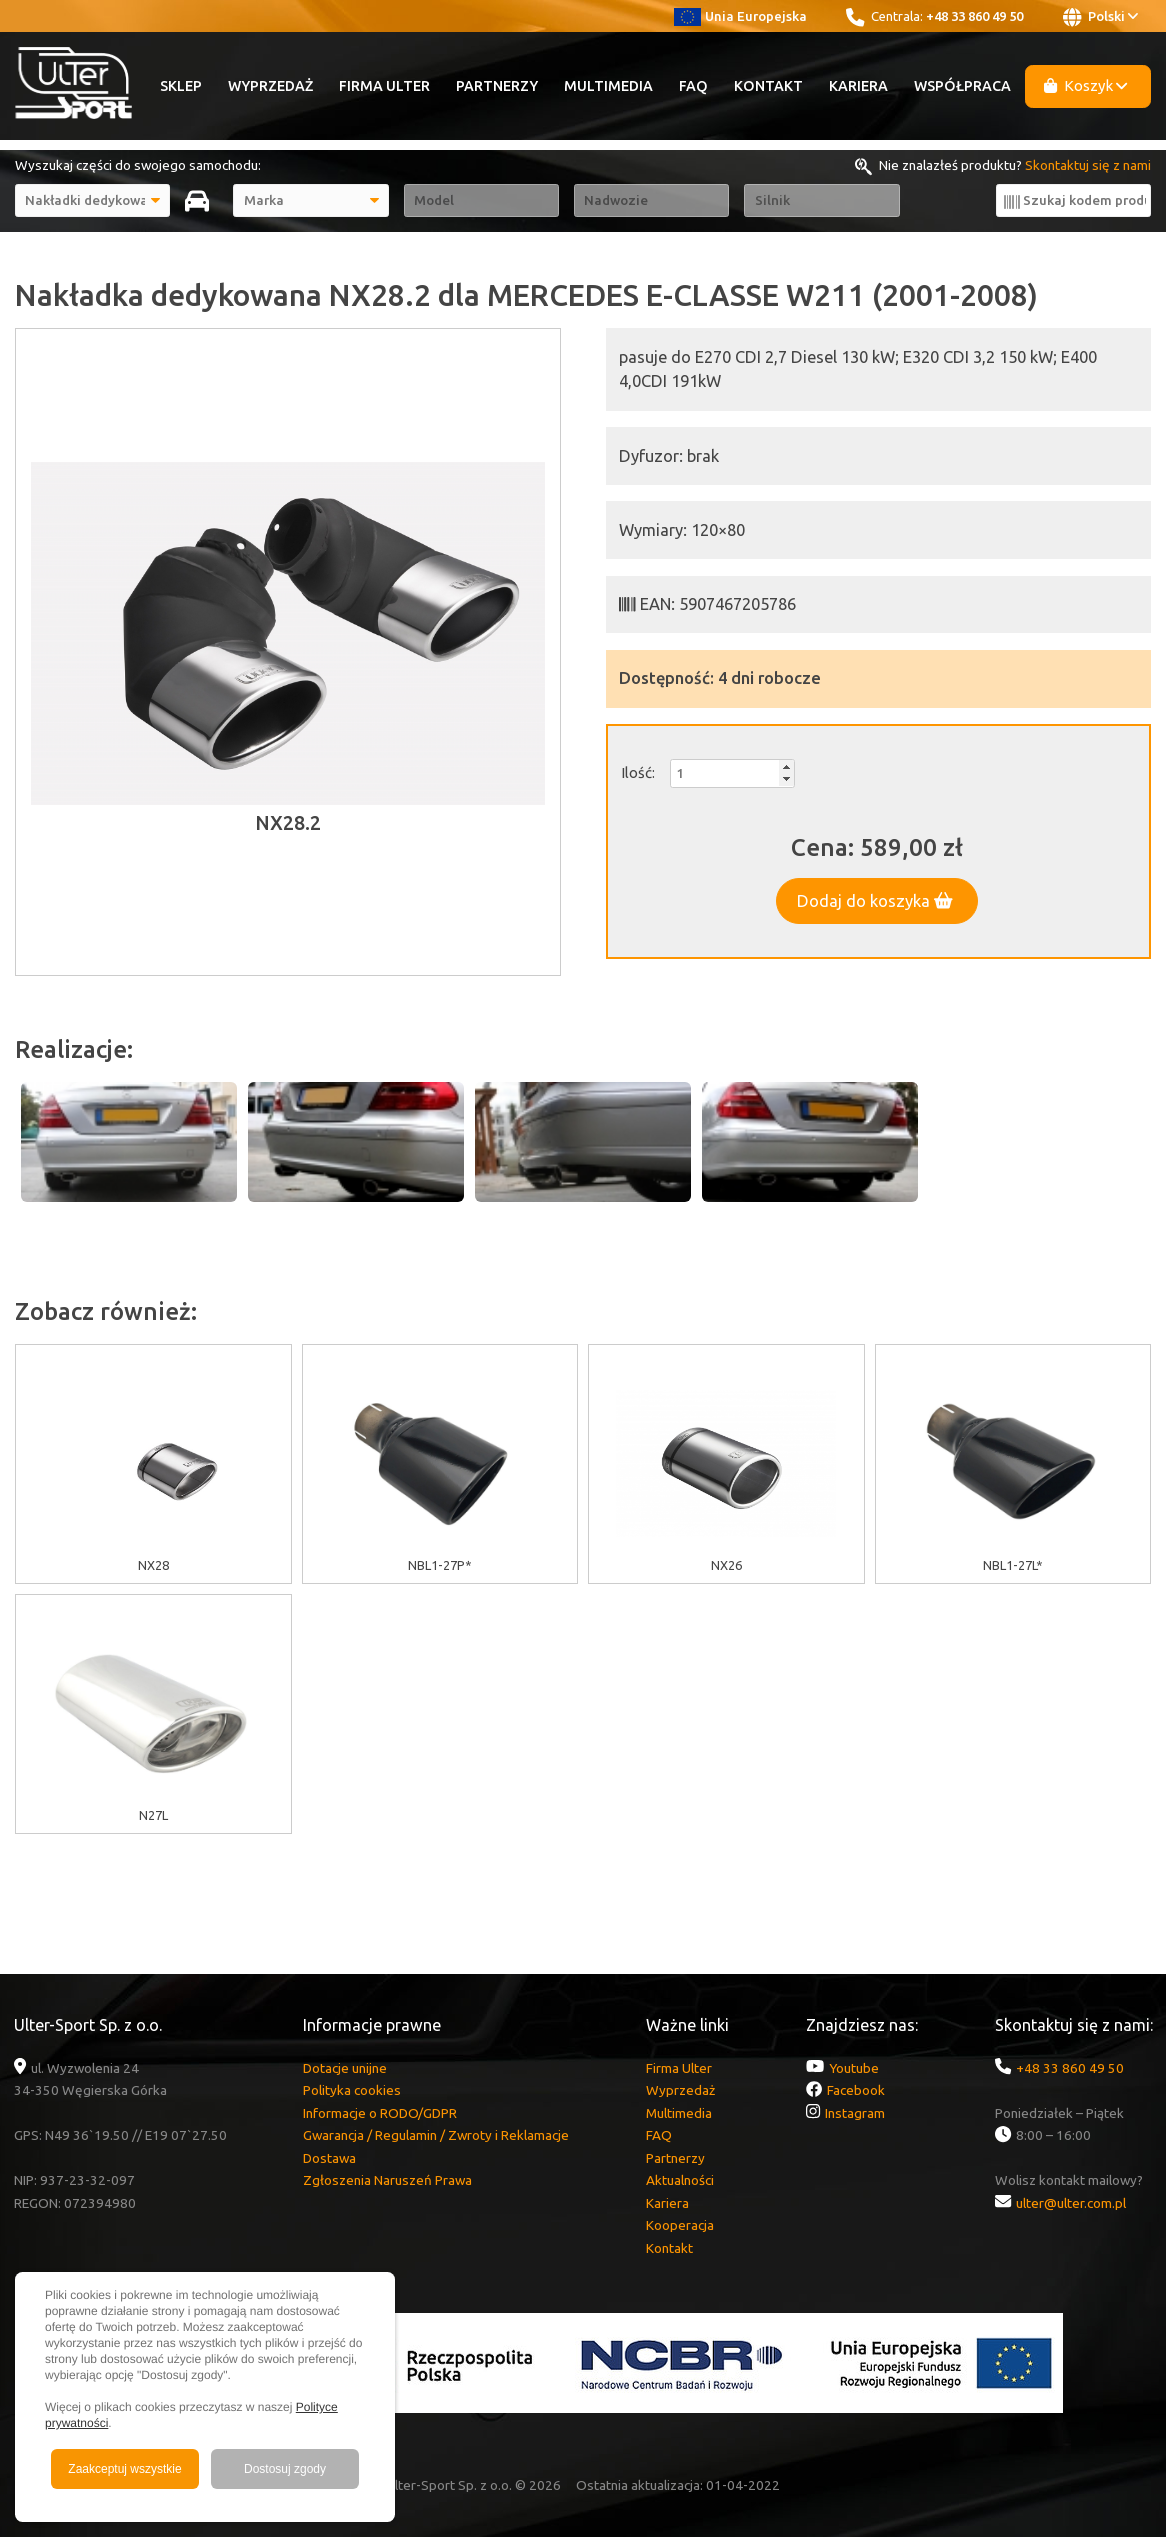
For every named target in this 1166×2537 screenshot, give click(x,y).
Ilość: (638, 772)
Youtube (854, 2068)
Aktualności (680, 2180)
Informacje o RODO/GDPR (380, 2113)
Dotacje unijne (345, 2068)
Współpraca (962, 86)
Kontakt (768, 86)
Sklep (181, 86)
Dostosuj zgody (285, 2469)
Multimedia (608, 86)
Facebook (856, 2090)
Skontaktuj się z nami (1088, 165)
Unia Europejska (740, 16)
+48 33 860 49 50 (974, 16)
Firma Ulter (384, 86)
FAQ (693, 86)
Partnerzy (497, 86)
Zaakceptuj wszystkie (124, 2469)
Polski (1100, 17)
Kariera (858, 86)
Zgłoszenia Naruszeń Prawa (387, 2180)
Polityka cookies (352, 2090)
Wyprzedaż (270, 86)
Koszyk (1086, 85)
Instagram (855, 2113)
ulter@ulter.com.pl (1071, 2203)
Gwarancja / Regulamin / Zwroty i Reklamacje (436, 2135)
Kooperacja (680, 2225)
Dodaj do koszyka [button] (875, 901)
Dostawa (329, 2158)
